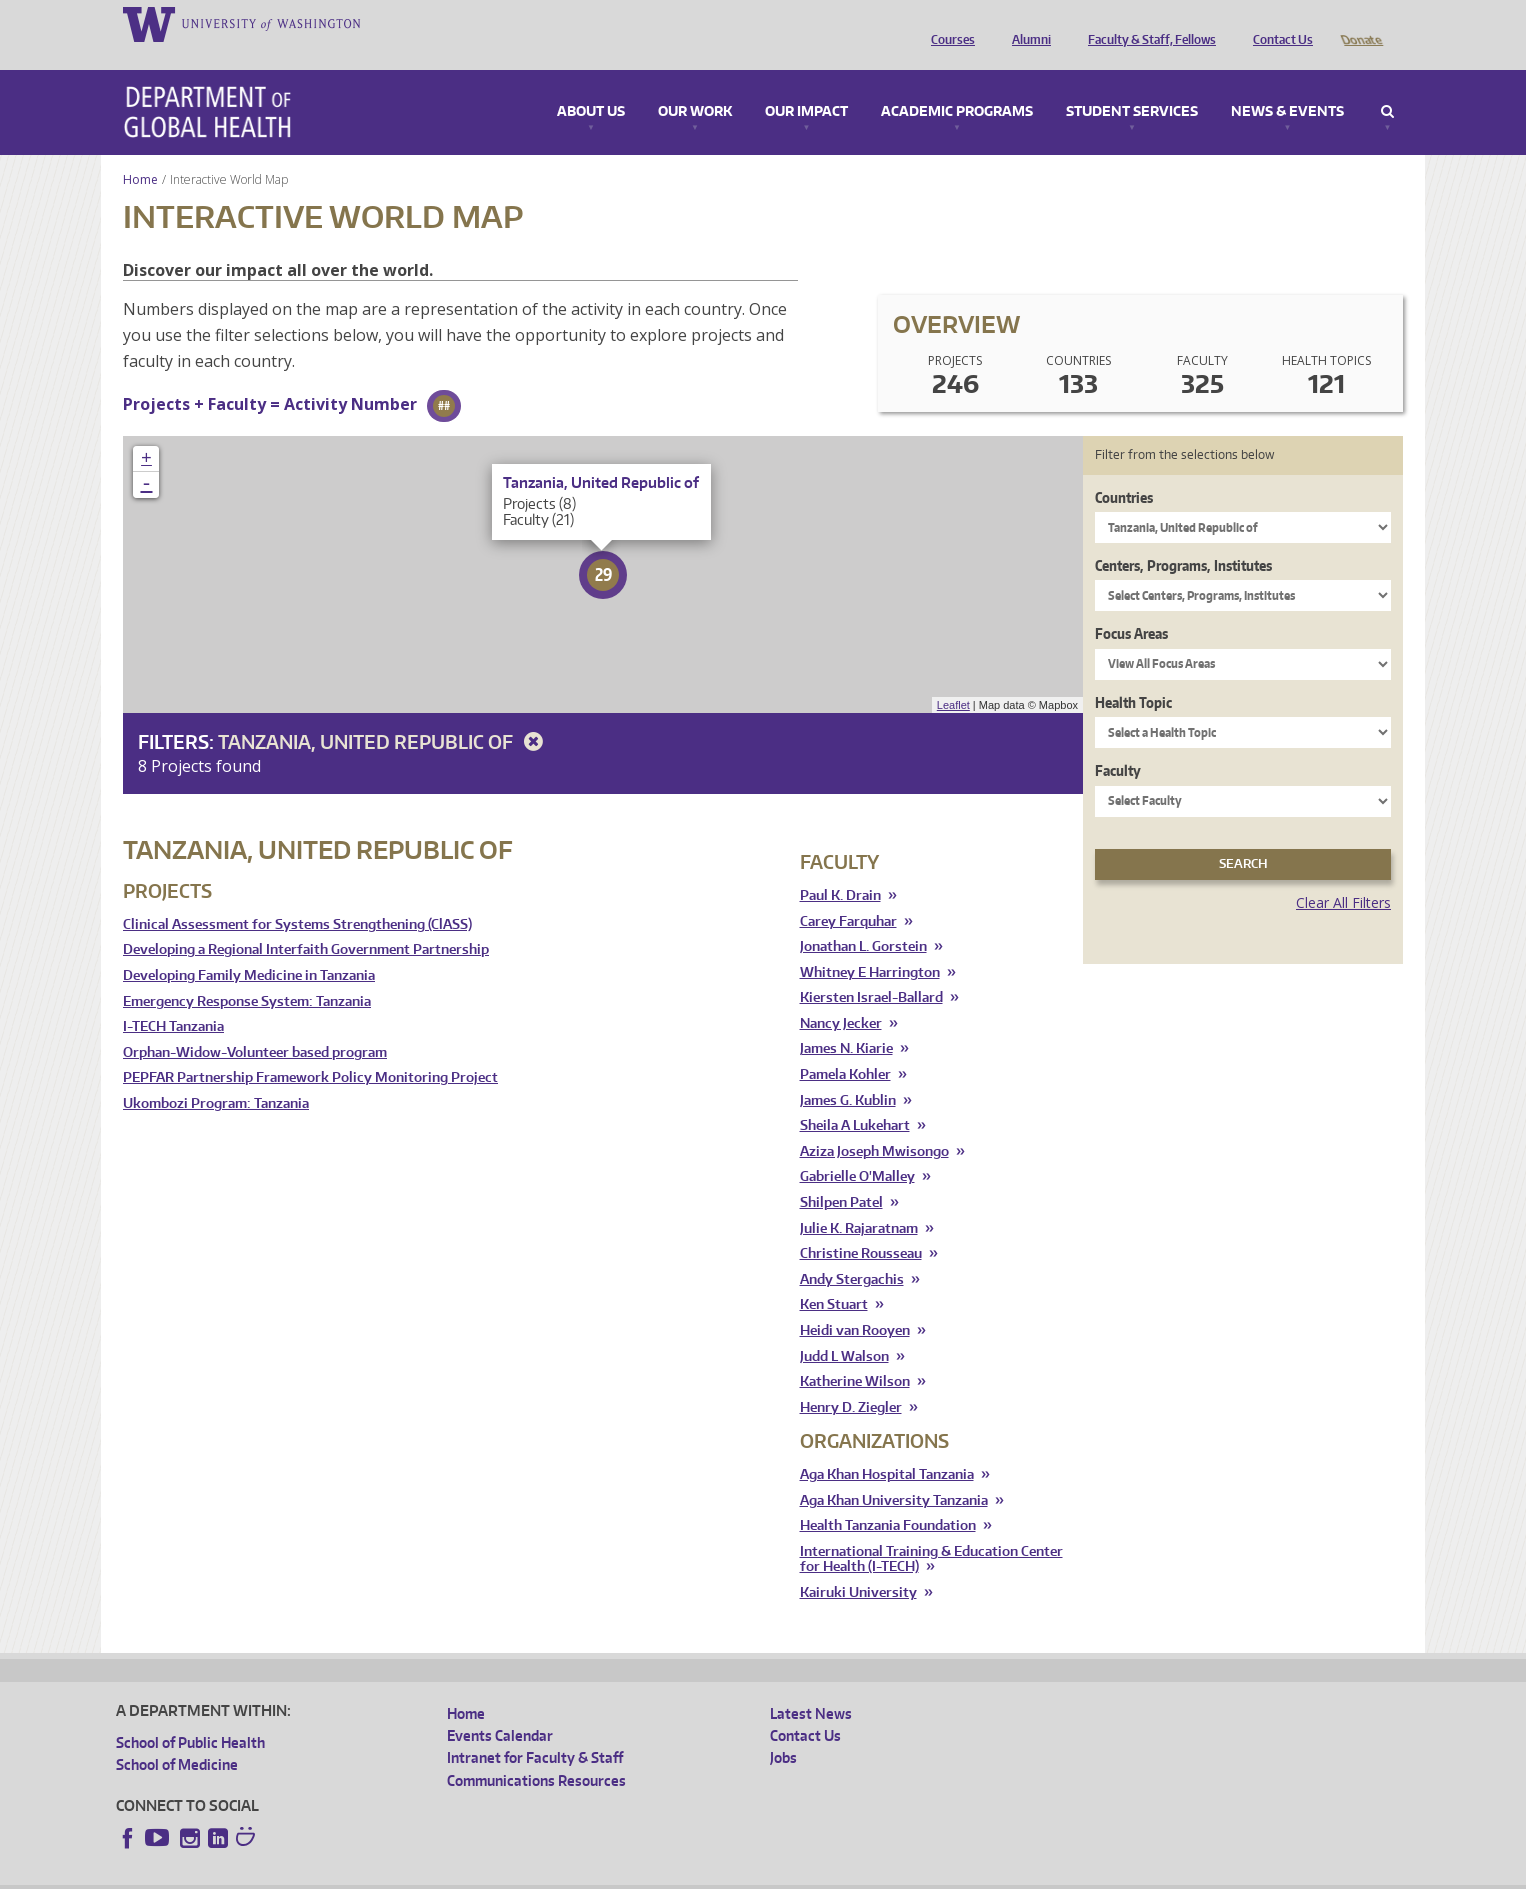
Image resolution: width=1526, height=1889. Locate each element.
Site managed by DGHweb (581, 1872)
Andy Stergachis (852, 1251)
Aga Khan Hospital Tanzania (887, 1446)
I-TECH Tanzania (173, 998)
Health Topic (1133, 674)
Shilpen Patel (841, 1174)
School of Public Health (190, 1714)
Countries (1124, 469)
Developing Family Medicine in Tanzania (249, 947)
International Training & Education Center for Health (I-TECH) (931, 1531)
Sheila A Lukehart (855, 1097)
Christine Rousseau (861, 1225)
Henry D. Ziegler (851, 1379)
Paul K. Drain (840, 867)
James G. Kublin (848, 1072)
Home (140, 151)
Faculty (1118, 742)
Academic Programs (957, 84)
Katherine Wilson (855, 1353)
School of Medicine (177, 1736)
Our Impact (806, 84)
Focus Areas (1131, 605)
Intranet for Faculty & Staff (535, 1729)
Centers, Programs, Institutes (1183, 537)
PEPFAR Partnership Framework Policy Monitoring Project (310, 1049)
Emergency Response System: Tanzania (247, 973)
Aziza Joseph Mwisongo (874, 1123)
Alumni (1026, 23)
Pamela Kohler (845, 1046)
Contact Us (1278, 23)
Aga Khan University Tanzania (894, 1472)
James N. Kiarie (846, 1020)
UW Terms (462, 1872)
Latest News (811, 1685)
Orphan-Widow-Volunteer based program (255, 1024)
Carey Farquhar (848, 893)
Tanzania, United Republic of (384, 713)
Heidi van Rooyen (855, 1302)
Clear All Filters (1343, 874)
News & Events (1287, 84)
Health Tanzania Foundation (888, 1497)
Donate (1360, 23)
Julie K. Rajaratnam (859, 1200)
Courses (948, 23)
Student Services (1132, 84)
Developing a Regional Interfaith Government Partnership (306, 921)
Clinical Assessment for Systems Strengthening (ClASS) (297, 896)
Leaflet (953, 677)
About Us (591, 84)
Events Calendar (500, 1707)
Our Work (695, 84)
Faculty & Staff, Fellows (1147, 23)
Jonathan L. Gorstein (863, 918)
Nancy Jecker (841, 995)
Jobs (783, 1729)
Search (1387, 84)
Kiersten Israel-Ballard (871, 969)
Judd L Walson (844, 1328)
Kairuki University (858, 1564)
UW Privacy (381, 1872)
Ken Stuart (834, 1276)
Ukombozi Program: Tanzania (216, 1075)
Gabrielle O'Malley (857, 1148)
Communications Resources (536, 1752)
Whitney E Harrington (870, 944)
